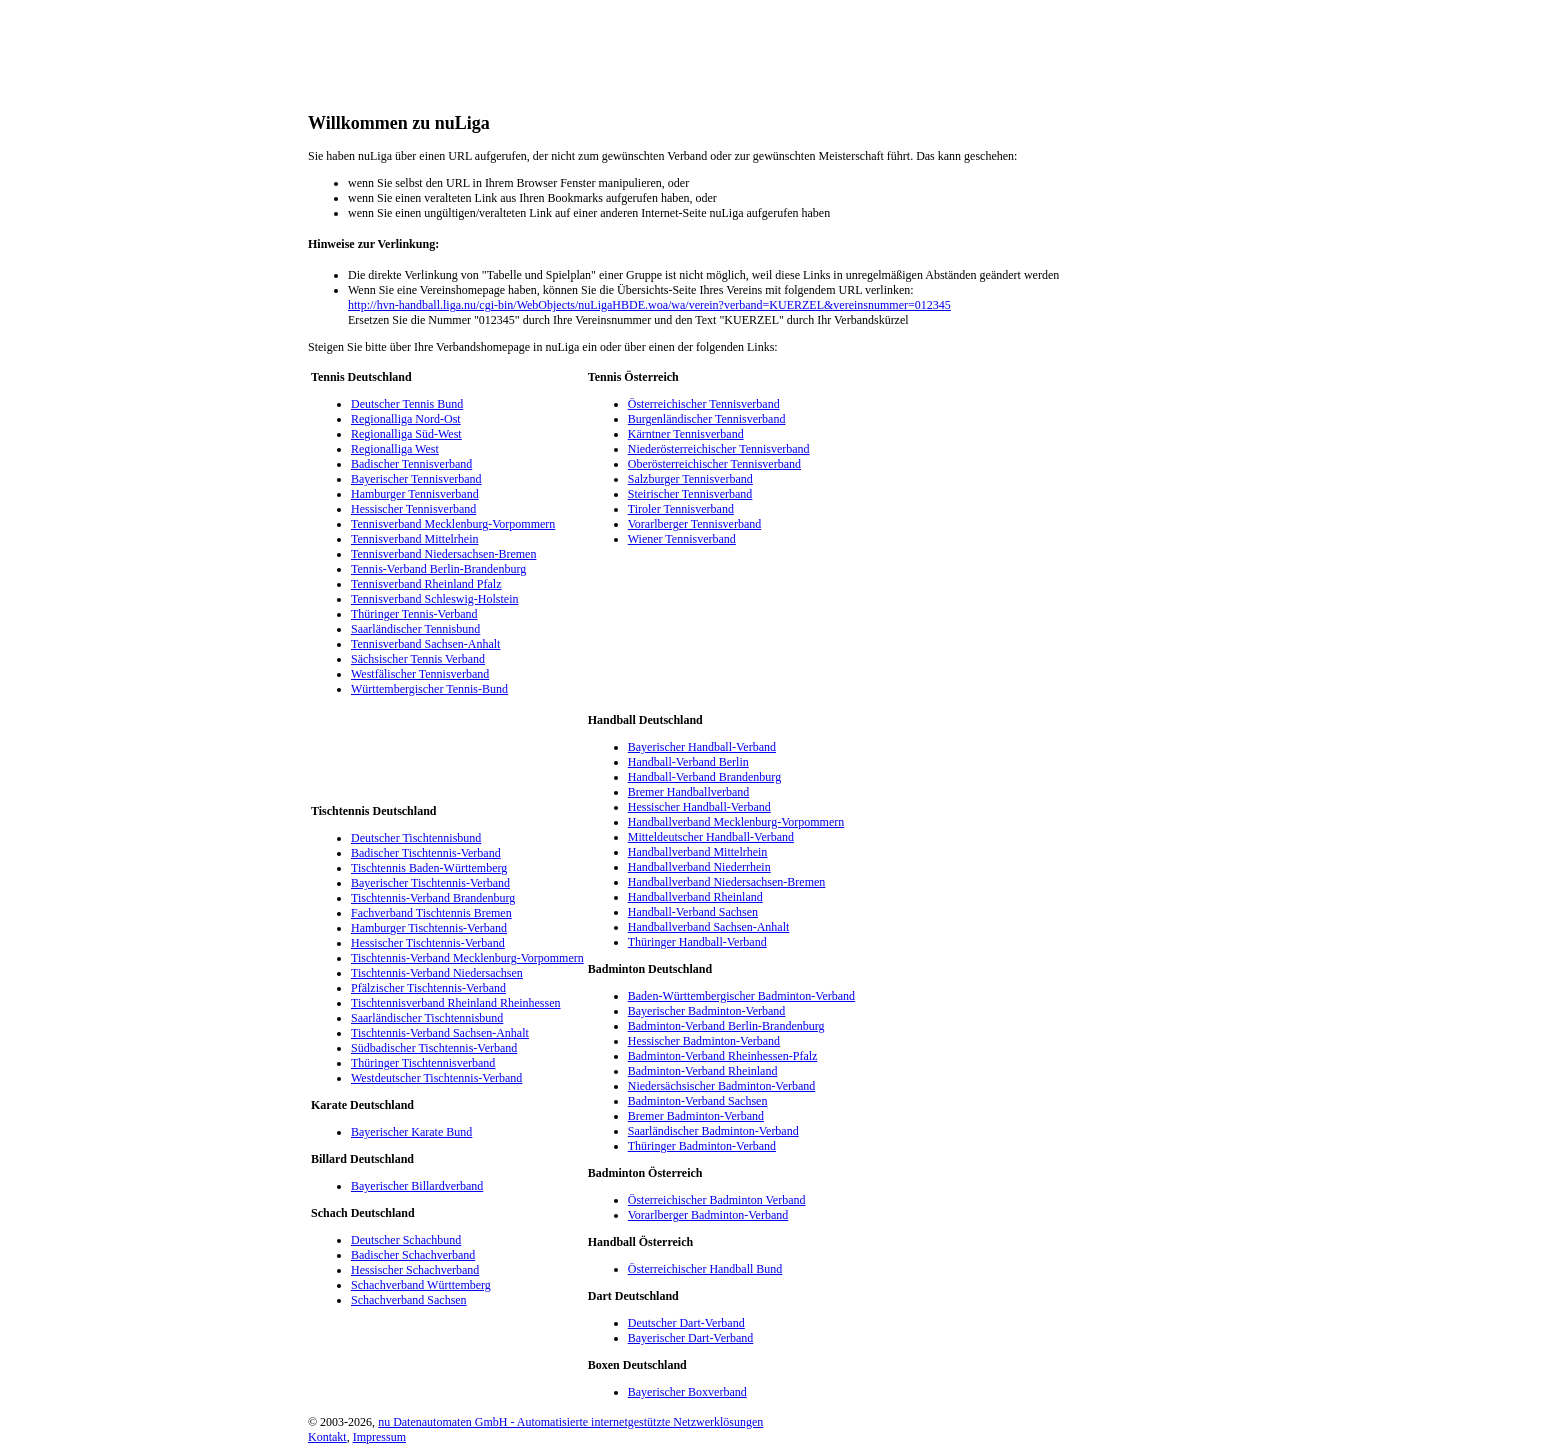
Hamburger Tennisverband (415, 494)
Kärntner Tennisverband (686, 434)
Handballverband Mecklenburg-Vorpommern (736, 822)
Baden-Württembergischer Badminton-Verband (741, 996)
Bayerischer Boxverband (687, 1392)
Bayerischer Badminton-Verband (707, 1011)
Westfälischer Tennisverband (420, 674)
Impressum (379, 1437)
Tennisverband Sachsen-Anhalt (425, 644)
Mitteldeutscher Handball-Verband (711, 837)
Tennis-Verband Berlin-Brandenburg (438, 569)
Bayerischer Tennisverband (416, 479)
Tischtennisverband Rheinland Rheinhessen (456, 1003)
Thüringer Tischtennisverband (423, 1063)
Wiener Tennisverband (682, 539)
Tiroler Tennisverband (681, 509)
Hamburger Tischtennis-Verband (429, 928)
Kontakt (327, 1437)
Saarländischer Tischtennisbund (427, 1018)
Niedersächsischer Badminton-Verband (722, 1086)
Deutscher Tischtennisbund (416, 838)
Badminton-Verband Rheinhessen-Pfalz (723, 1056)
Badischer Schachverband (413, 1255)
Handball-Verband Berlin (688, 762)
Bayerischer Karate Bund (411, 1132)
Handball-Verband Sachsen (693, 912)
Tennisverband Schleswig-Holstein (434, 599)
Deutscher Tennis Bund (407, 404)
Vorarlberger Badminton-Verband (708, 1215)
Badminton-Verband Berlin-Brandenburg (726, 1026)
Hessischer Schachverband (415, 1270)
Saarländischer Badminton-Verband (713, 1131)
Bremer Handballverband (689, 792)
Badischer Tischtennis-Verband (426, 853)
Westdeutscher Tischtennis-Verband (436, 1078)
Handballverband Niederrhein (699, 867)
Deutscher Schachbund (406, 1240)
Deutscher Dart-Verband (686, 1323)
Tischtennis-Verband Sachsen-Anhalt (440, 1033)
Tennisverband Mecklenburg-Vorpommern (453, 524)
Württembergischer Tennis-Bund (429, 689)
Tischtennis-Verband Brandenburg (433, 898)
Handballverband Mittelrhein (698, 852)
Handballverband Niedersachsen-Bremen (727, 882)
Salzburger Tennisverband (690, 479)
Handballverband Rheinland (695, 897)
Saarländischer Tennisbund (415, 629)
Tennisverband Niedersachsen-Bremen (443, 554)
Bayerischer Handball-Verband (702, 747)
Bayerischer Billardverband (417, 1186)
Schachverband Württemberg (421, 1285)
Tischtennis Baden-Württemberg (429, 868)
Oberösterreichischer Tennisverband (714, 464)
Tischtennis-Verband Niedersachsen (437, 973)
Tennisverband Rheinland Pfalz (426, 584)
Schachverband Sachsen (409, 1300)
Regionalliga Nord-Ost (406, 419)
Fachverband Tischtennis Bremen (431, 913)
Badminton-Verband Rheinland (703, 1071)
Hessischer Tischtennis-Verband (428, 943)
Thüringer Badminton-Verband (702, 1146)
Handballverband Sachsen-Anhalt (709, 927)
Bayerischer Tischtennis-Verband (430, 883)
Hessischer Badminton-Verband (704, 1041)
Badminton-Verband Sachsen (698, 1101)
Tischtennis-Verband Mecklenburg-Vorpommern (467, 958)
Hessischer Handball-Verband (699, 807)
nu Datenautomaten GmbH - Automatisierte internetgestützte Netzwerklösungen (570, 1422)
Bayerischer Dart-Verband (691, 1338)
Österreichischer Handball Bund (705, 1269)
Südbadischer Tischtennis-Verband (434, 1048)
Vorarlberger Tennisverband (694, 524)
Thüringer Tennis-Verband (414, 614)
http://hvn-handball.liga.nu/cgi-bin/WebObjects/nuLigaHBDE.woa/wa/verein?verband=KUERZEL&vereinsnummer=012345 (649, 305)
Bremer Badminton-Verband (696, 1116)
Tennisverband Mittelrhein (414, 539)
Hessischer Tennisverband (413, 509)
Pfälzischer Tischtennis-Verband (428, 988)
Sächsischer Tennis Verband (418, 659)
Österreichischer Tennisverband (704, 404)
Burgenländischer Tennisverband (707, 419)
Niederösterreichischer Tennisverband (719, 449)
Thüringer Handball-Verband (697, 942)
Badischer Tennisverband (411, 464)
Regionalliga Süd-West (406, 434)
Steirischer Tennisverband (690, 494)
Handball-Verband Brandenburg (704, 777)
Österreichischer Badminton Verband (717, 1200)
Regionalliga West (395, 449)
